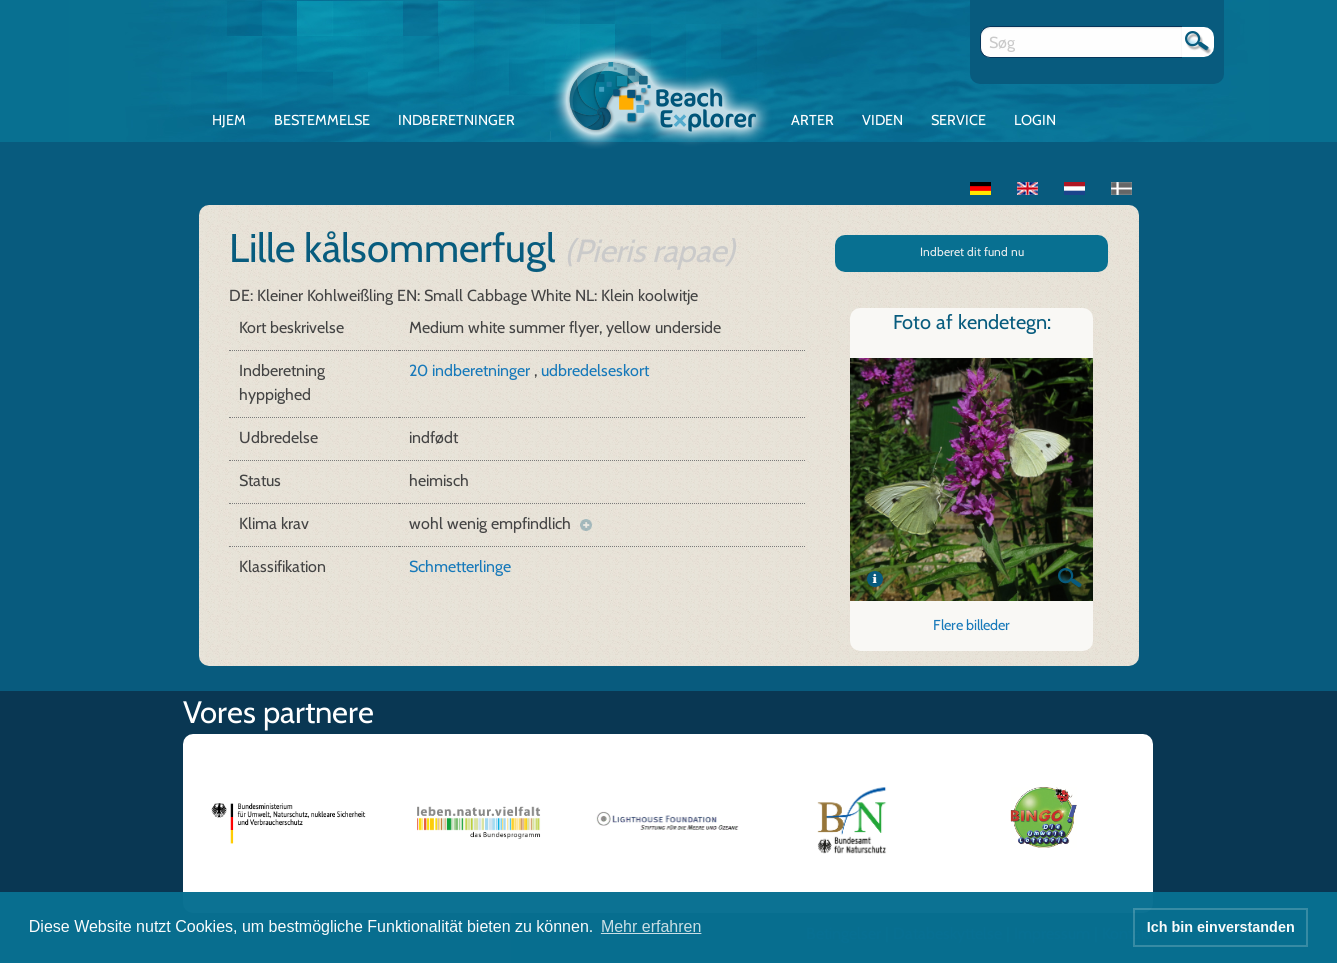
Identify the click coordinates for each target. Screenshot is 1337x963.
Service (958, 120)
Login (1035, 120)
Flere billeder (971, 625)
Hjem (229, 120)
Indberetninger (456, 120)
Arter (812, 120)
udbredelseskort (595, 370)
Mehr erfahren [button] (651, 926)
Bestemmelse (322, 120)
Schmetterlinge (460, 566)
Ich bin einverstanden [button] (1221, 927)
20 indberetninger (471, 370)
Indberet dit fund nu (972, 251)
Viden (882, 120)
